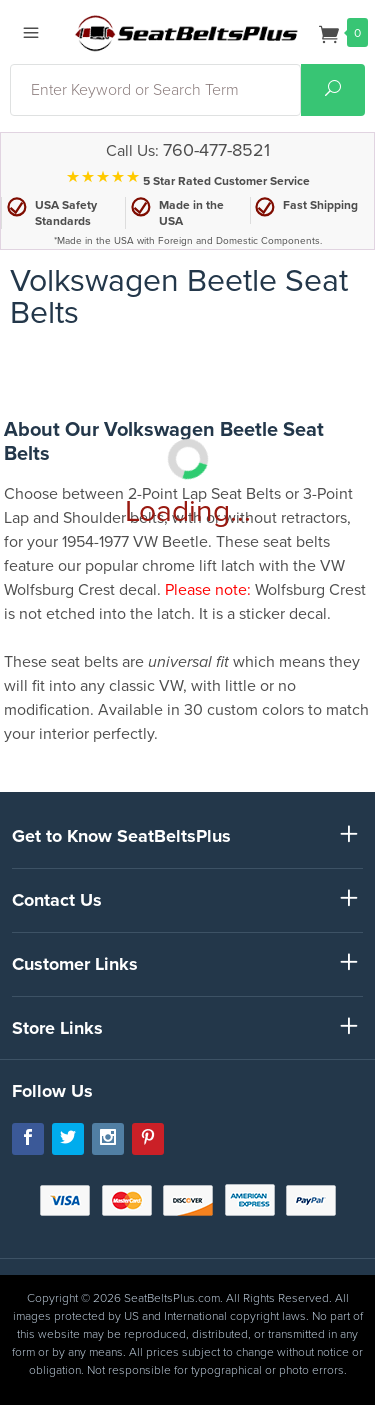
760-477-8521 (216, 150)
